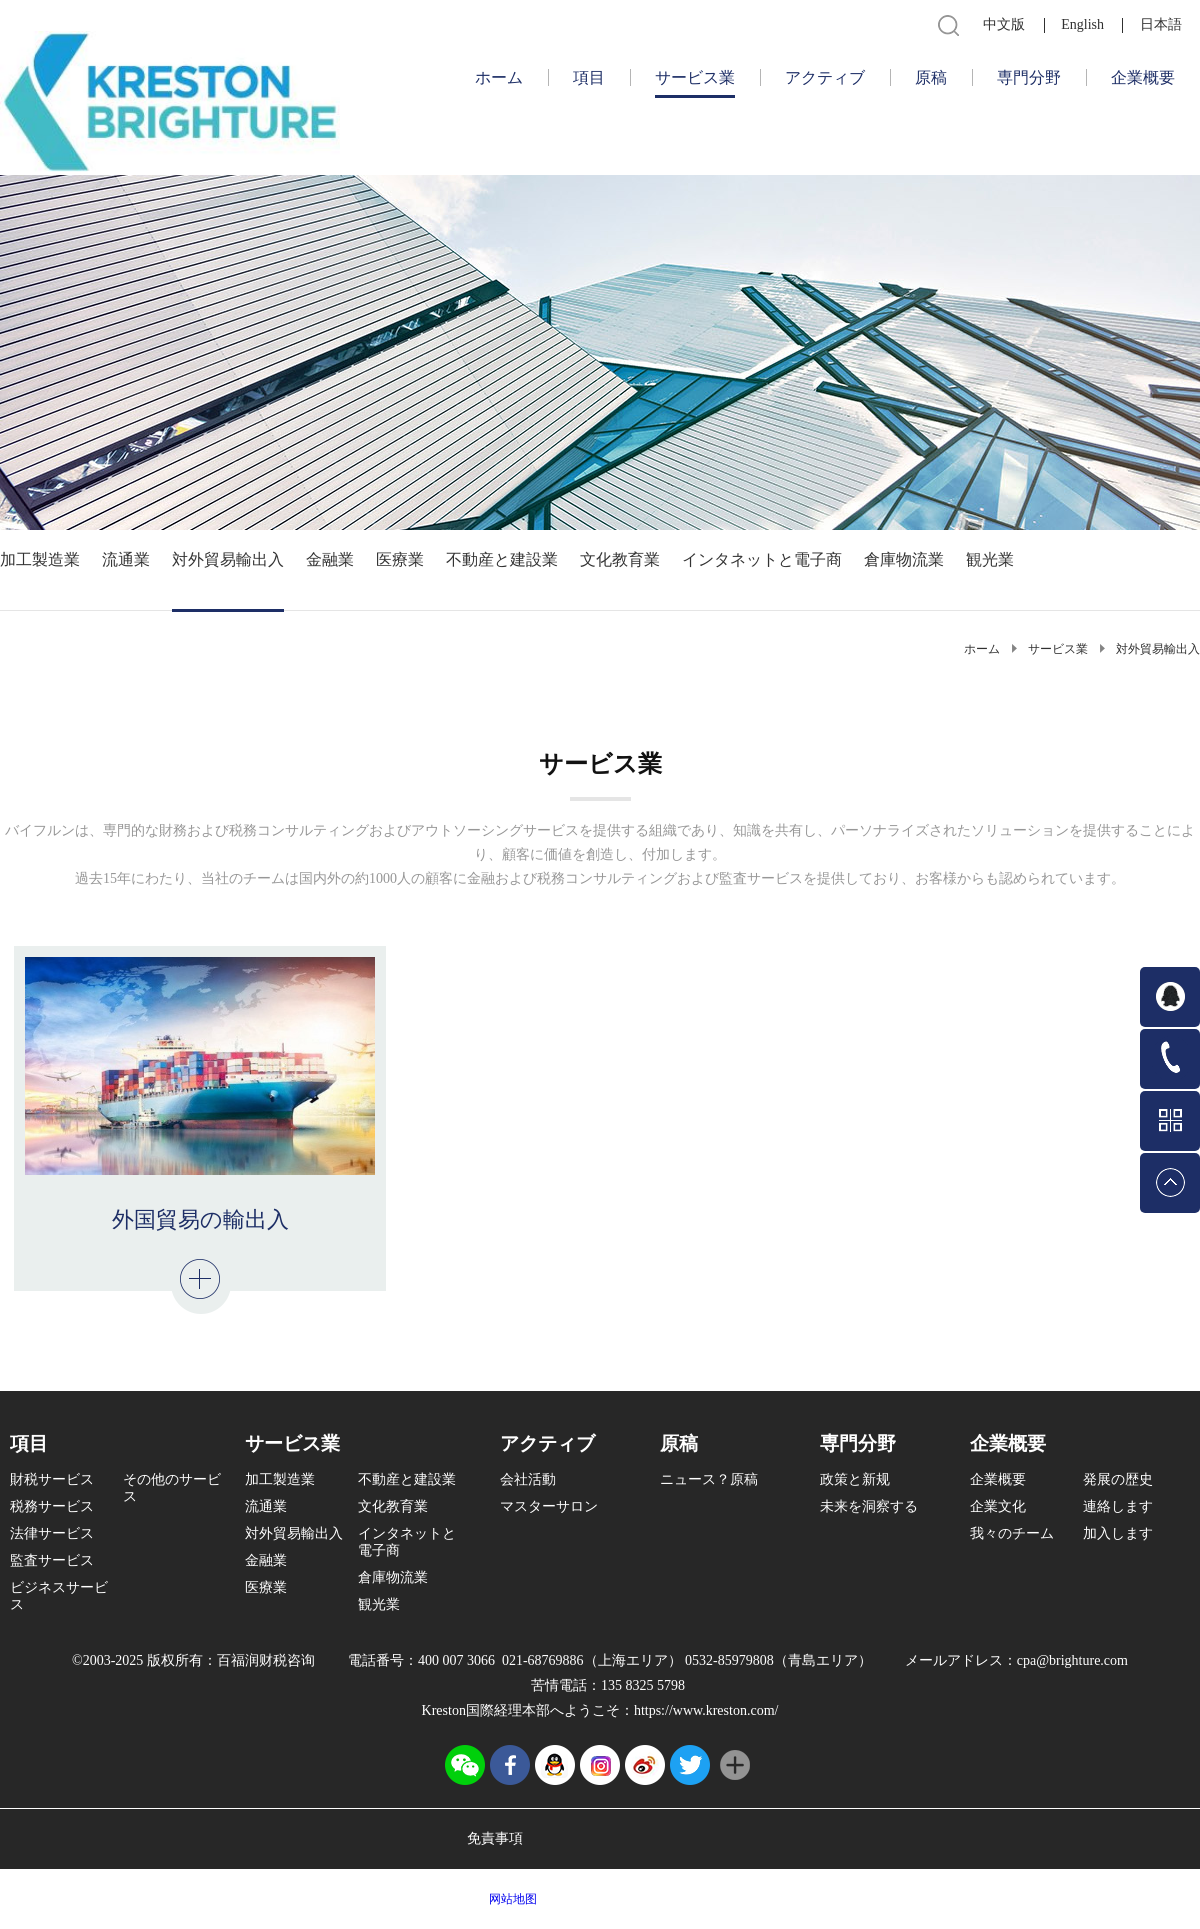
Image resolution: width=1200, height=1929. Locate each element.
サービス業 (1058, 649)
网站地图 (510, 1899)
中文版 (1004, 24)
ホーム (499, 77)
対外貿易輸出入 (1158, 649)
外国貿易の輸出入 (200, 1219)
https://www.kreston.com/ (706, 1710)
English (1082, 24)
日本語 (1161, 24)
